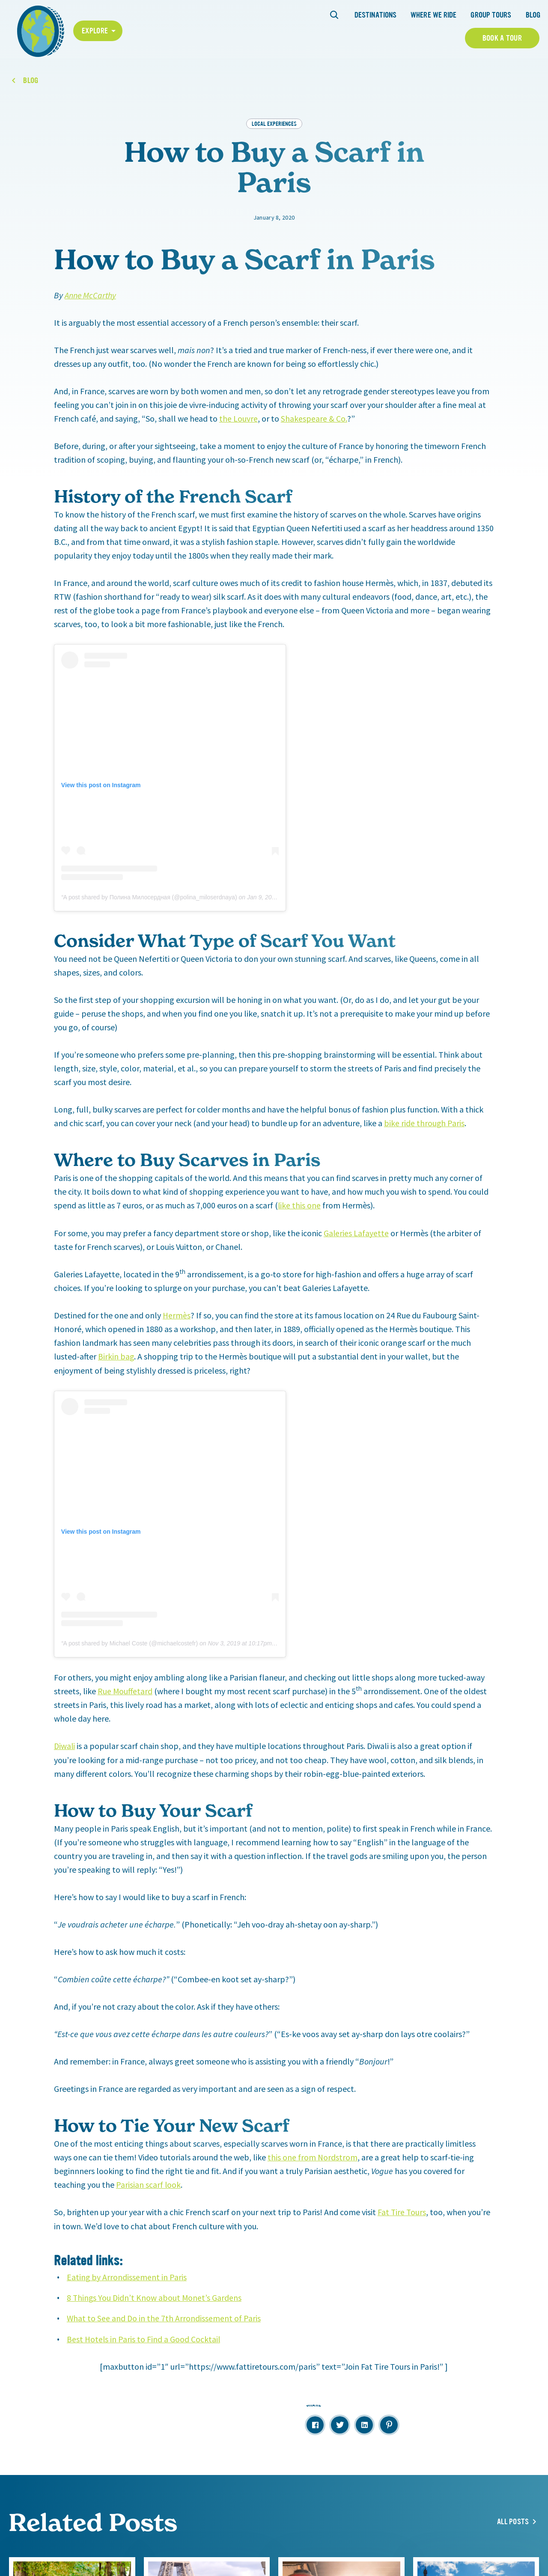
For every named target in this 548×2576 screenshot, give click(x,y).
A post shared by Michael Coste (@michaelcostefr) (130, 1642)
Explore (95, 31)
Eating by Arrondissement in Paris (127, 2275)
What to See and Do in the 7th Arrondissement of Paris (164, 2316)
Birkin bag (116, 1355)
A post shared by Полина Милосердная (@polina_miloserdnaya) (150, 896)
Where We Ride (433, 15)
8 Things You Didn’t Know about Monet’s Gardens (155, 2295)
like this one (299, 1204)
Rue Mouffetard (125, 1690)
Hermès (177, 1314)
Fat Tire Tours (402, 2210)
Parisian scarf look (148, 2183)
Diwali (65, 1745)
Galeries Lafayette (356, 1232)
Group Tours (491, 15)
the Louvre (238, 418)
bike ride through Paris (424, 1122)
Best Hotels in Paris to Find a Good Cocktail (144, 2337)
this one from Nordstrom (313, 2156)
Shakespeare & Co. (314, 418)
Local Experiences (274, 123)
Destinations (375, 15)
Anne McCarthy (91, 295)
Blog (533, 15)
